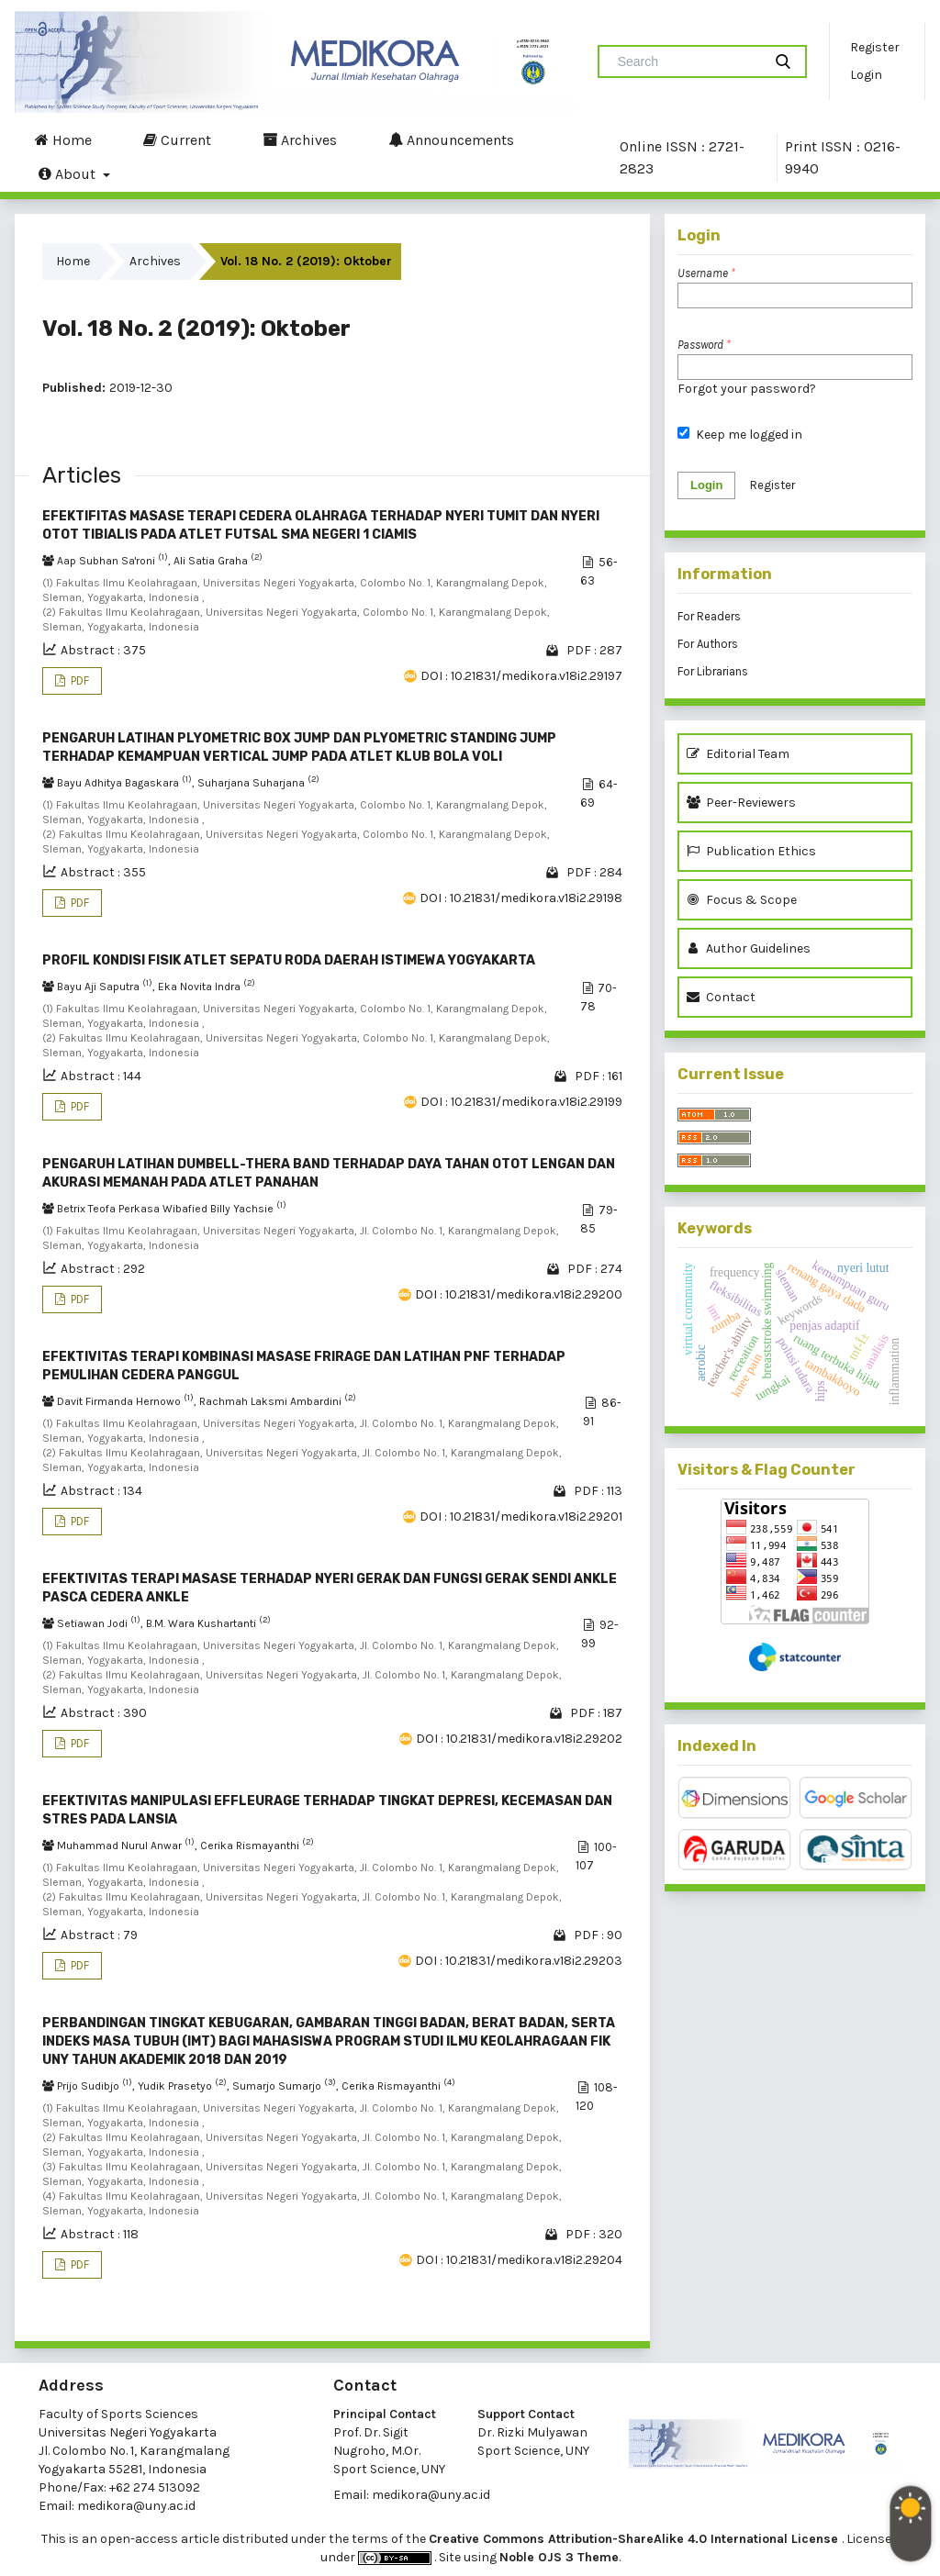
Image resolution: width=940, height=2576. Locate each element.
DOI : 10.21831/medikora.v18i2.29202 (519, 1738)
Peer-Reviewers (744, 802)
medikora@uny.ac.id (136, 2506)
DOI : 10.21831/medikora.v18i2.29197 (521, 676)
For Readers (709, 616)
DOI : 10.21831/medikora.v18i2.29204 (519, 2260)
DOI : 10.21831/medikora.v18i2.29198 (521, 898)
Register (875, 47)
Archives (300, 139)
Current (177, 139)
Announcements (451, 139)
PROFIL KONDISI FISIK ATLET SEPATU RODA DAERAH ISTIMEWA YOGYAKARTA (288, 960)
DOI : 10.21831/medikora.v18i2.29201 (521, 1516)
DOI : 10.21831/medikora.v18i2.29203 (518, 1960)
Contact (721, 997)
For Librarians (712, 671)
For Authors (707, 644)
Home (63, 139)
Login (866, 75)
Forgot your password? (746, 388)
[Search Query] (687, 61)
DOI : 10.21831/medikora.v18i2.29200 (518, 1294)
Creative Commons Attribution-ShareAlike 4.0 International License (635, 2539)
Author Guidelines (749, 948)
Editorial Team (738, 753)
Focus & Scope (742, 899)
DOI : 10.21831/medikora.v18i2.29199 (521, 1102)
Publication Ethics (751, 851)
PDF (78, 680)
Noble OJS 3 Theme (559, 2557)
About (69, 173)
